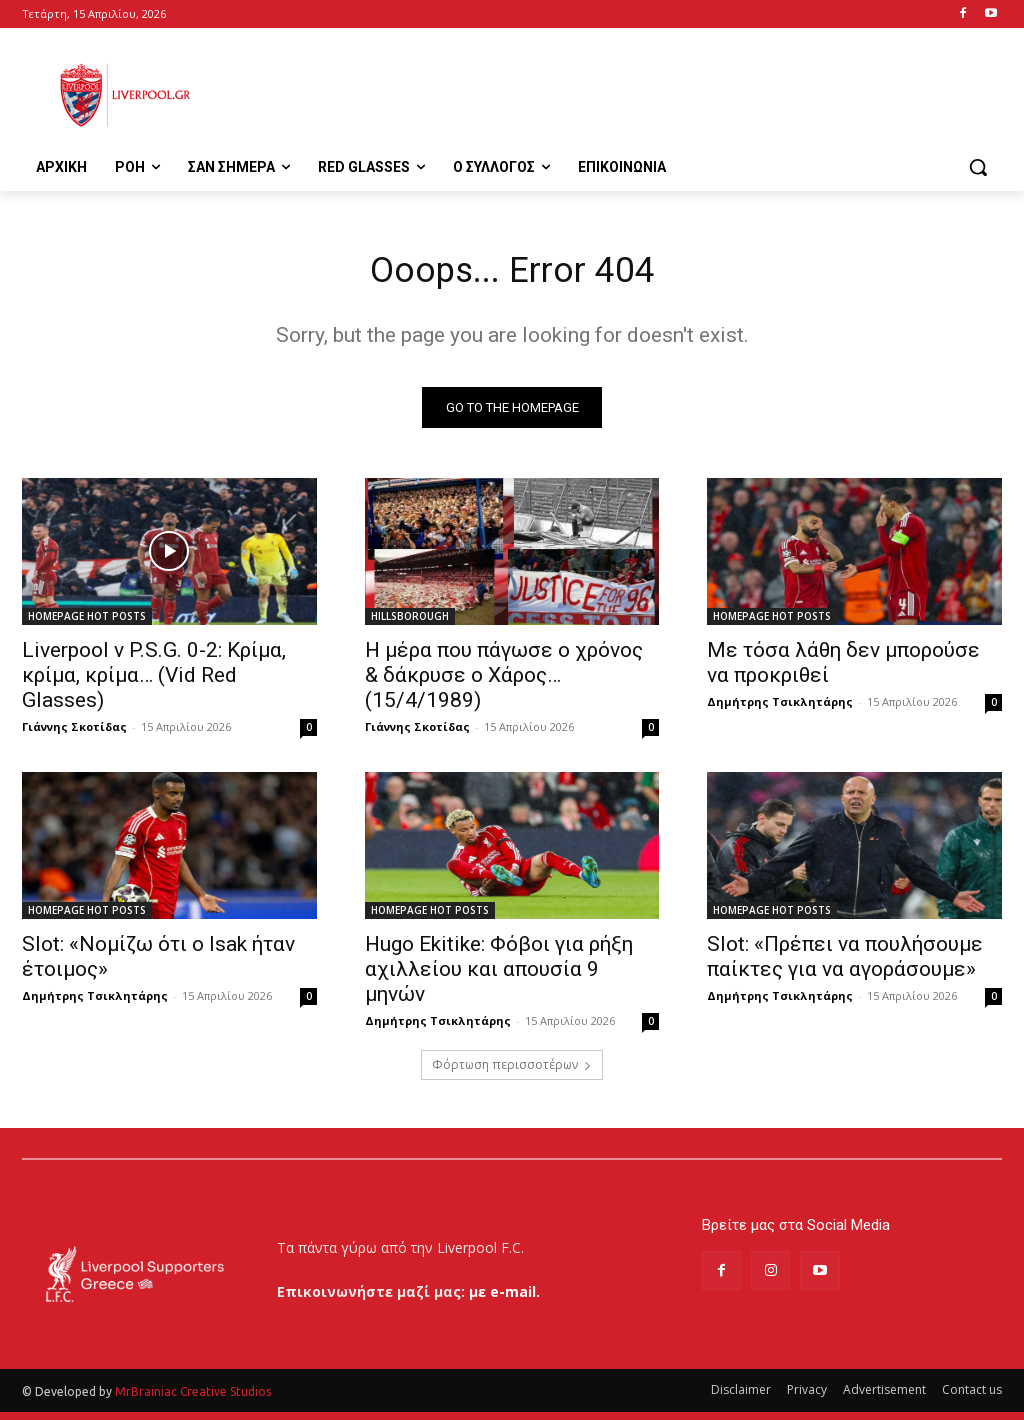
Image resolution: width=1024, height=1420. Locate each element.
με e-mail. (504, 1298)
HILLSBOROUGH (410, 623)
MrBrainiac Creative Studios (193, 1399)
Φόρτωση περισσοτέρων (512, 1071)
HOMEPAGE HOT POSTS (87, 623)
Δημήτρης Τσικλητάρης (780, 708)
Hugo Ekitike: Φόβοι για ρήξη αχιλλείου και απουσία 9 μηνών (499, 976)
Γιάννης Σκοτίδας (74, 733)
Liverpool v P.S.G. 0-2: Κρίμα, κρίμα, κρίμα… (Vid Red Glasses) (154, 682)
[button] (978, 167)
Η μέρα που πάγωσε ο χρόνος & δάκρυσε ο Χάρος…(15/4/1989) (504, 682)
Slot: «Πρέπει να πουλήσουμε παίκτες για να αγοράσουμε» (845, 963)
